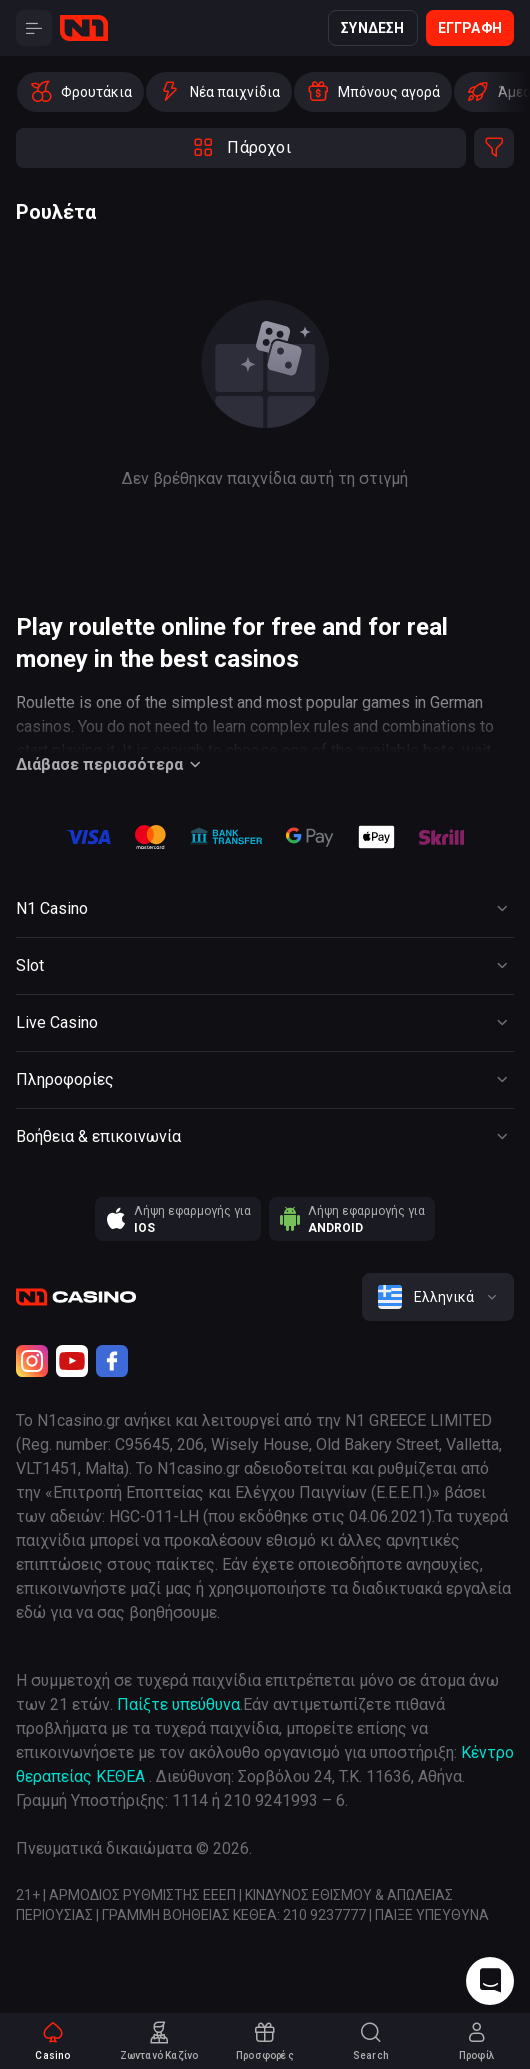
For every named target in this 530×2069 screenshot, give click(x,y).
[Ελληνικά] (438, 1297)
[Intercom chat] (490, 1981)
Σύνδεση (372, 28)
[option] (80, 92)
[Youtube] (72, 1361)
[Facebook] (112, 1361)
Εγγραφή (470, 28)
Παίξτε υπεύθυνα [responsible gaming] (178, 1704)
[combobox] (438, 1297)
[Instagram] (32, 1361)
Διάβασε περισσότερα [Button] (111, 765)
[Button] (34, 28)
